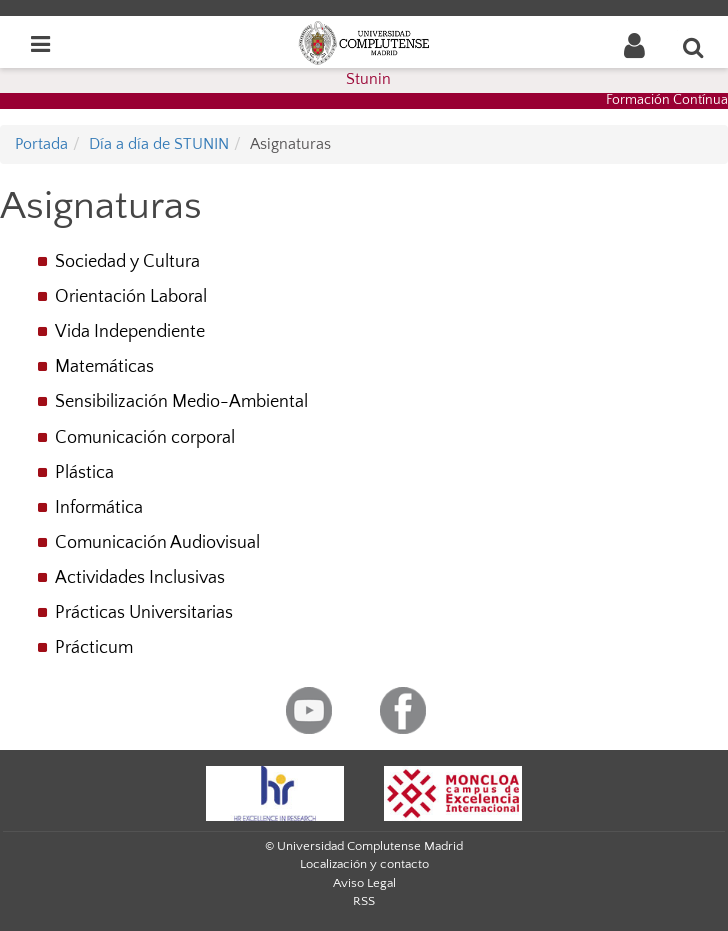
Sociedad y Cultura (127, 262)
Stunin (368, 79)
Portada (41, 144)
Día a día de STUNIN (159, 144)
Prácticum (94, 648)
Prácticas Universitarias (144, 613)
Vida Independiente (130, 332)
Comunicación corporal (145, 438)
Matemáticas (104, 367)
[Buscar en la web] (694, 47)
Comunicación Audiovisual (157, 543)
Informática (99, 508)
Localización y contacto (364, 864)
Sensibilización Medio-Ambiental (181, 402)
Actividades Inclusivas (140, 578)
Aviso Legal (364, 883)
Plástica (84, 473)
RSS (364, 901)
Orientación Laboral (131, 297)
